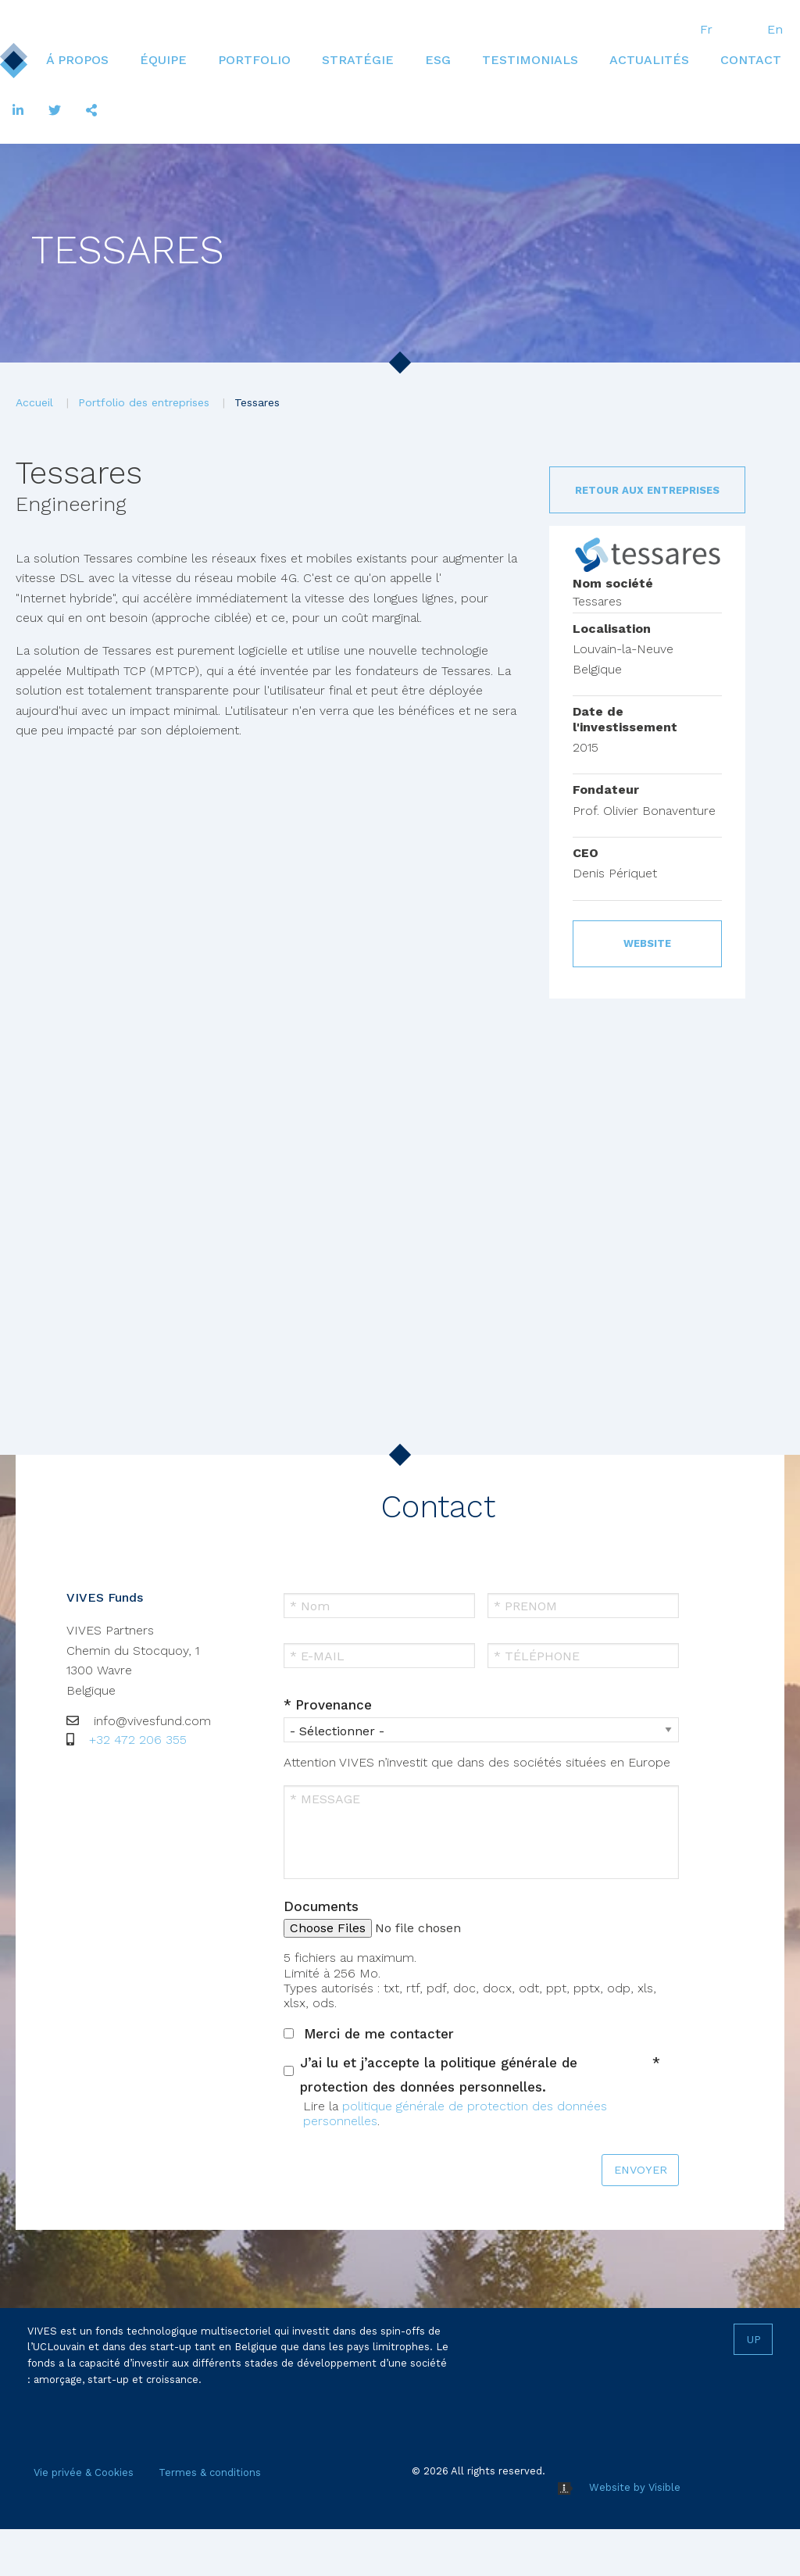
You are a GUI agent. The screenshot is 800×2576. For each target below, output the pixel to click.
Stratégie (358, 59)
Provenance (333, 1705)
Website (647, 943)
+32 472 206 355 (138, 1739)
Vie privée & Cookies (84, 2472)
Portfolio (254, 59)
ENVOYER (640, 2169)
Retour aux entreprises (647, 490)
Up (753, 2339)
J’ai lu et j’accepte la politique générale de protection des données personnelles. (438, 2075)
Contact (750, 59)
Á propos (77, 59)
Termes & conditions (210, 2472)
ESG (438, 59)
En (775, 29)
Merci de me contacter (379, 2034)
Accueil (34, 402)
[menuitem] (77, 60)
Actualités (649, 59)
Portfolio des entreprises (143, 402)
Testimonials (530, 59)
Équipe (163, 59)
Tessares (257, 402)
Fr (706, 29)
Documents (321, 1906)
